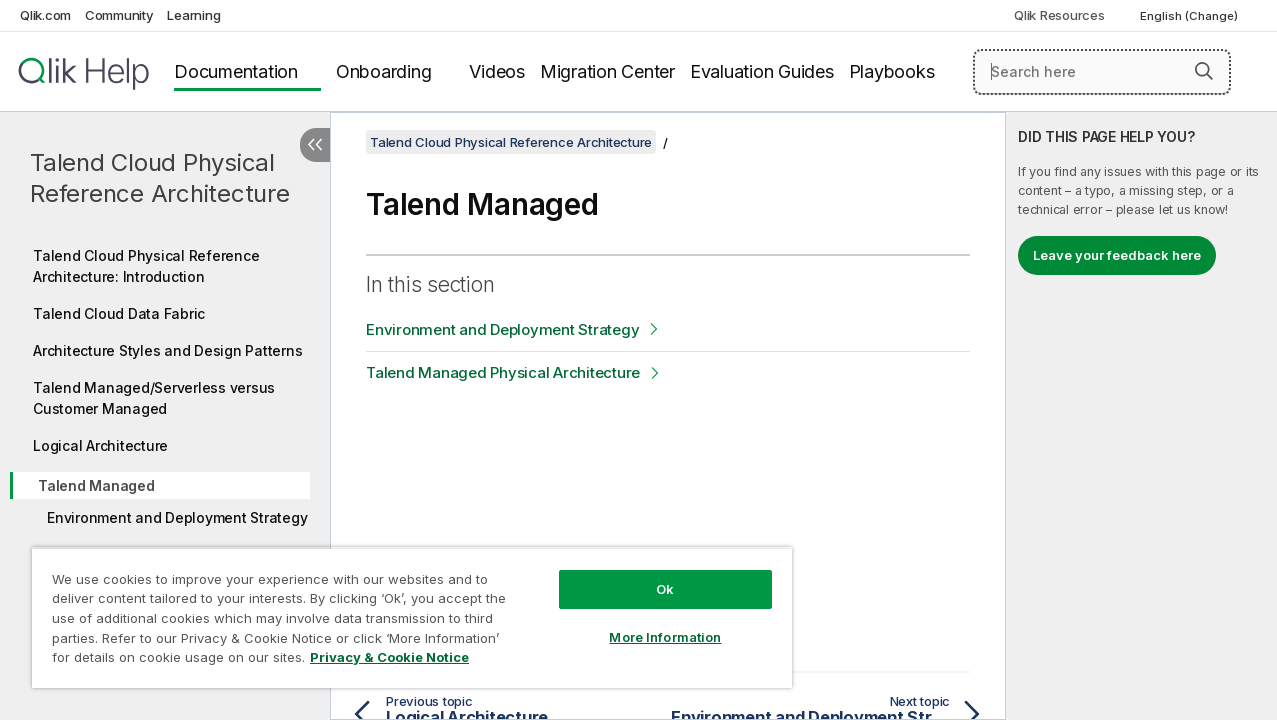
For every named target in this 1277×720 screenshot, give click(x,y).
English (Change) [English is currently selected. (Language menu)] (1190, 16)
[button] (1204, 71)
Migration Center (607, 71)
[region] (402, 610)
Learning (193, 15)
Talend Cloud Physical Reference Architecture (160, 178)
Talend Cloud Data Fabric (119, 313)
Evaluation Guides (762, 71)
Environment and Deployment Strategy (177, 517)
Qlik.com (45, 15)
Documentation (236, 71)
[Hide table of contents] (315, 145)
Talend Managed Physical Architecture (503, 372)
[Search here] (1102, 72)
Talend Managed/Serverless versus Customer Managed (154, 398)
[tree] (165, 451)
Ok (649, 574)
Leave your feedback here (1117, 255)
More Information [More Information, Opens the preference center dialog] (649, 622)
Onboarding (384, 71)
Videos (497, 71)
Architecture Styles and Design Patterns (167, 350)
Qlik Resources (1059, 15)
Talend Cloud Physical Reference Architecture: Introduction (146, 266)
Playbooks (892, 71)
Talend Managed (96, 485)
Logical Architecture (100, 445)
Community (119, 15)
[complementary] (1141, 416)
